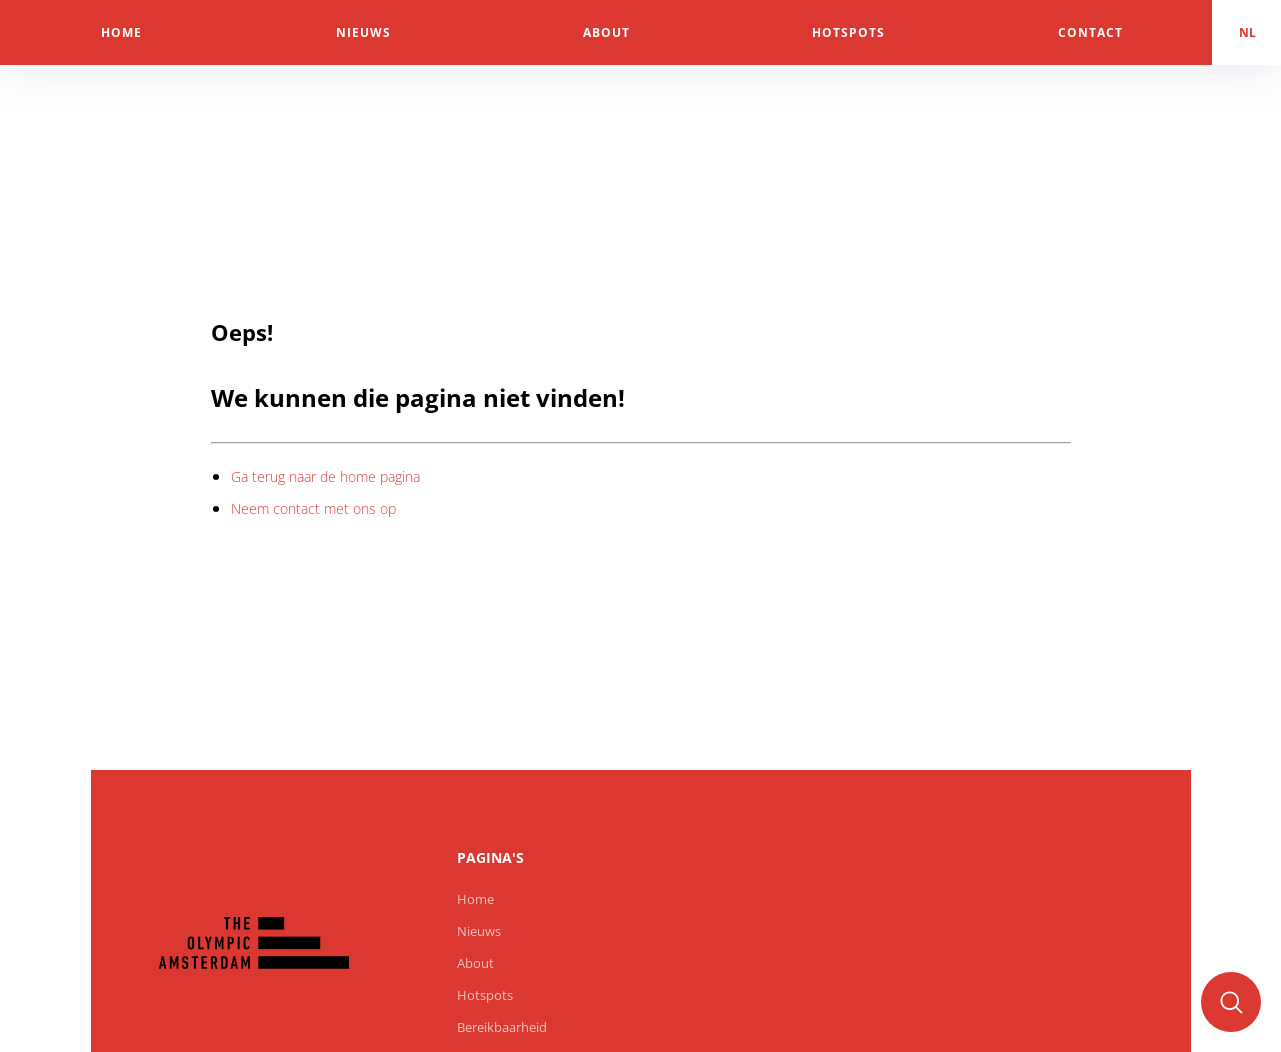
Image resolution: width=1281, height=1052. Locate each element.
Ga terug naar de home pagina (325, 476)
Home (475, 899)
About (475, 963)
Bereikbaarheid (502, 1027)
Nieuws (479, 931)
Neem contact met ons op (313, 508)
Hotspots (485, 995)
